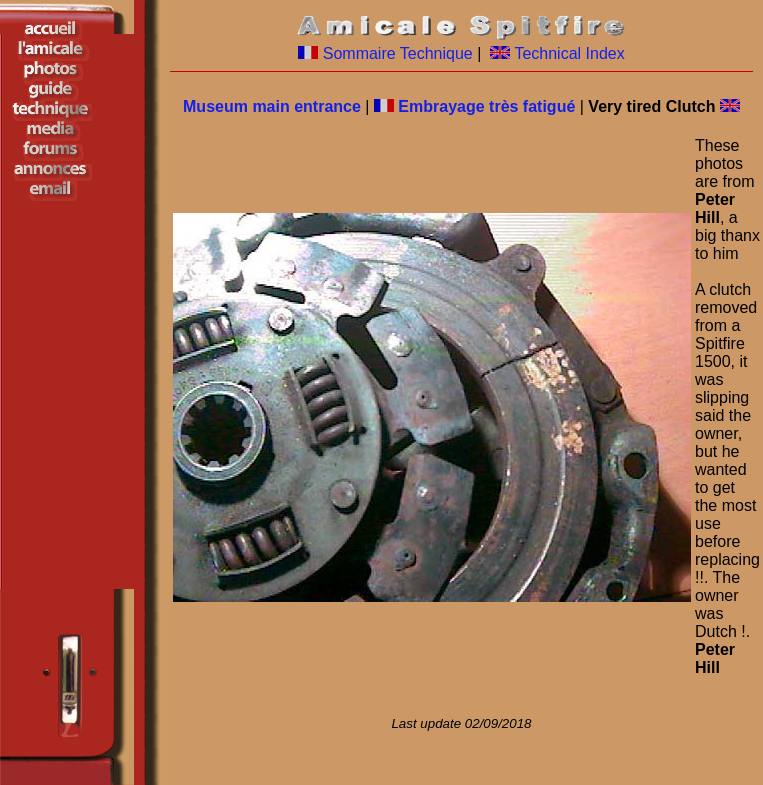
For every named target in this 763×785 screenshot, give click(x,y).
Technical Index (569, 53)
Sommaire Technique (398, 53)
